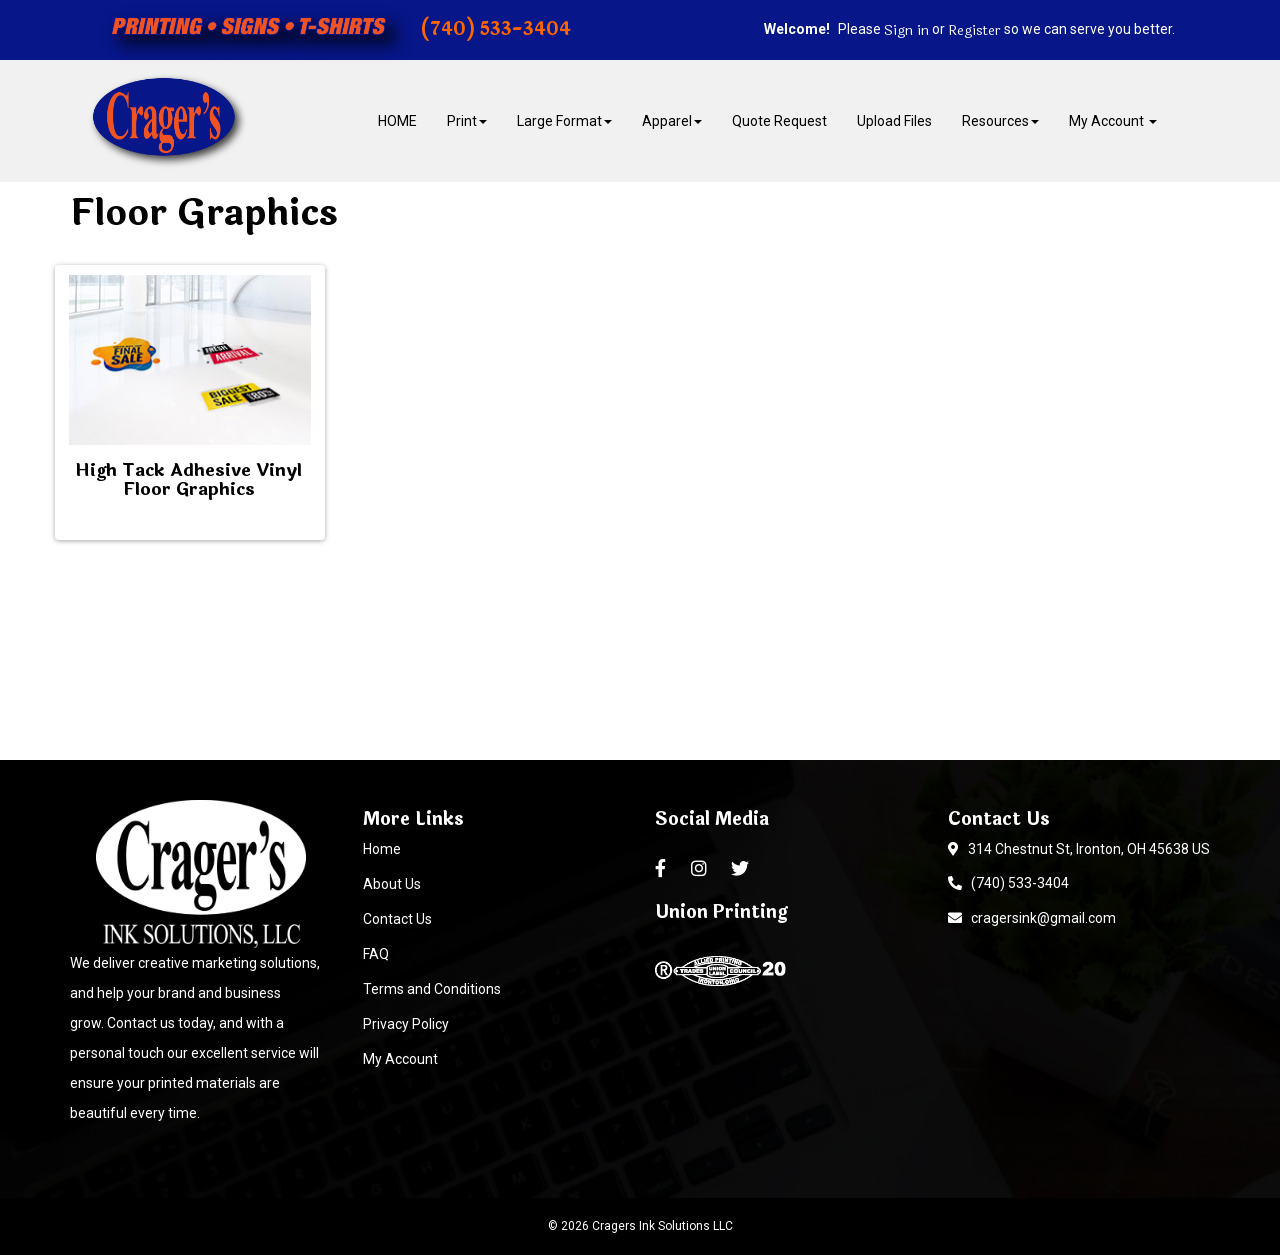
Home (382, 849)
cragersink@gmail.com (1032, 918)
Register (974, 31)
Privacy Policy (406, 1024)
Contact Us (397, 919)
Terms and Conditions (432, 989)
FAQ (376, 954)
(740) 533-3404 (1009, 883)
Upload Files (894, 121)
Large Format (564, 121)
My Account (400, 1059)
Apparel (672, 121)
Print (467, 121)
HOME (397, 121)
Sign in (906, 31)
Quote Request (779, 121)
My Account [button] (1113, 121)
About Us (392, 884)
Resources (1000, 121)
